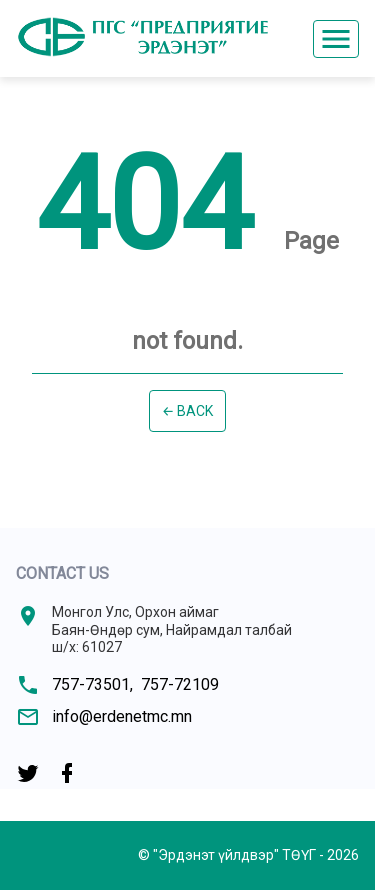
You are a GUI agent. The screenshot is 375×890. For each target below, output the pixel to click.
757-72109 (180, 684)
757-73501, (92, 684)
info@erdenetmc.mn (122, 716)
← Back (188, 411)
